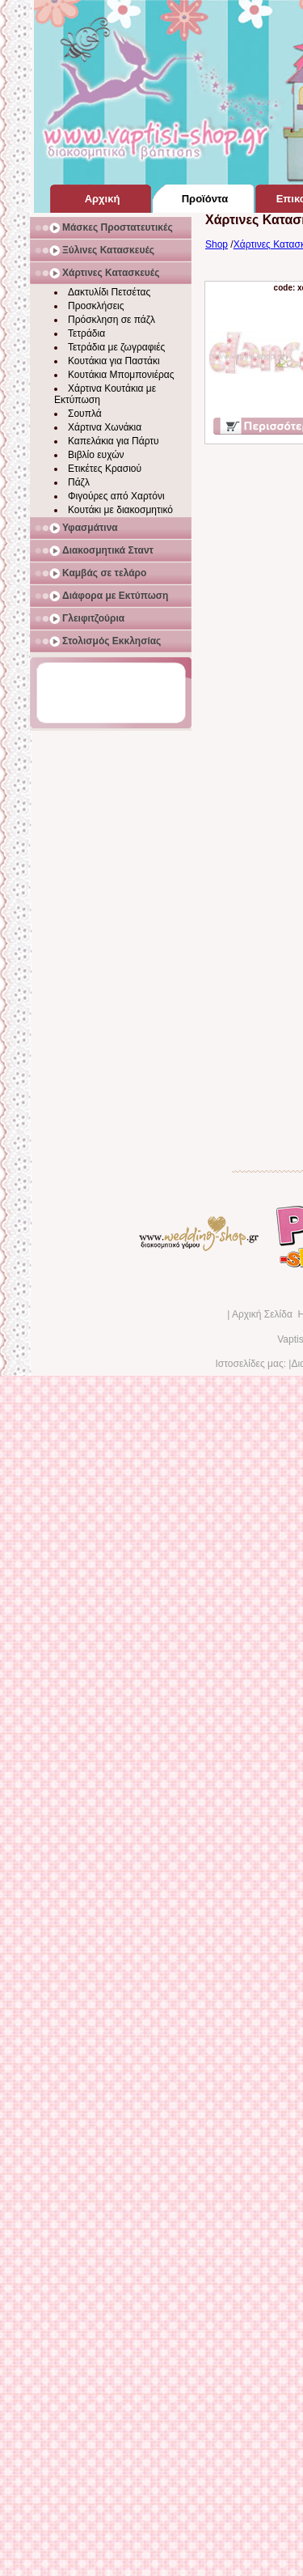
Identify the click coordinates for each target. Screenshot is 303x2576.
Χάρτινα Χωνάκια (104, 427)
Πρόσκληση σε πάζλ (111, 319)
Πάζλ (79, 482)
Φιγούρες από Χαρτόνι (116, 496)
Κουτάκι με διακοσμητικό (120, 510)
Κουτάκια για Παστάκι (114, 361)
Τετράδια (86, 333)
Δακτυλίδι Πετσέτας (109, 292)
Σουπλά (85, 413)
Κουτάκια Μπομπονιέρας (121, 374)
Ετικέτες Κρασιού (104, 468)
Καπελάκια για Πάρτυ (113, 441)
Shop (216, 244)
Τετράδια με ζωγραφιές (116, 347)
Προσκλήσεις (96, 306)
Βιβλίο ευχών (96, 454)
